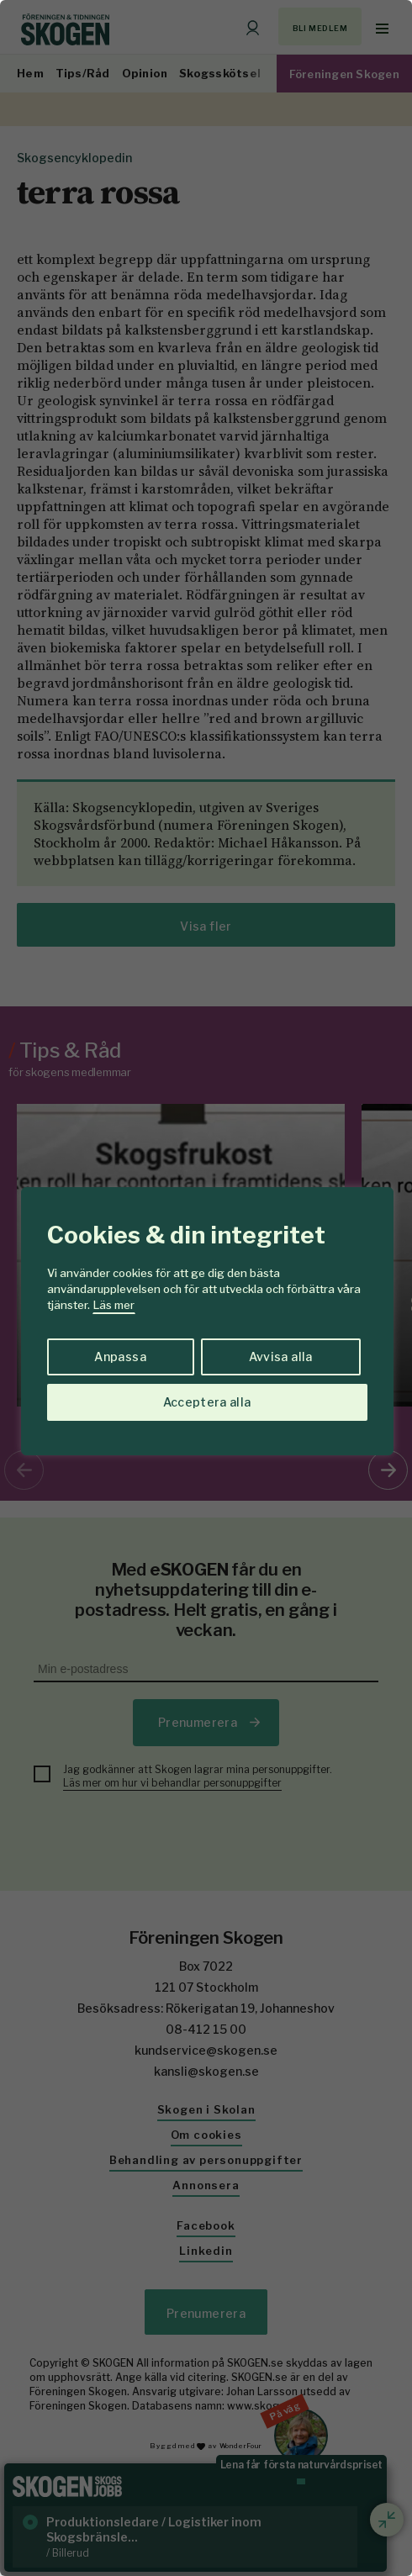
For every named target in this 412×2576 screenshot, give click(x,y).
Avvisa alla (281, 1356)
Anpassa (119, 1356)
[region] (206, 1288)
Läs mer (114, 1305)
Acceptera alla (207, 1402)
